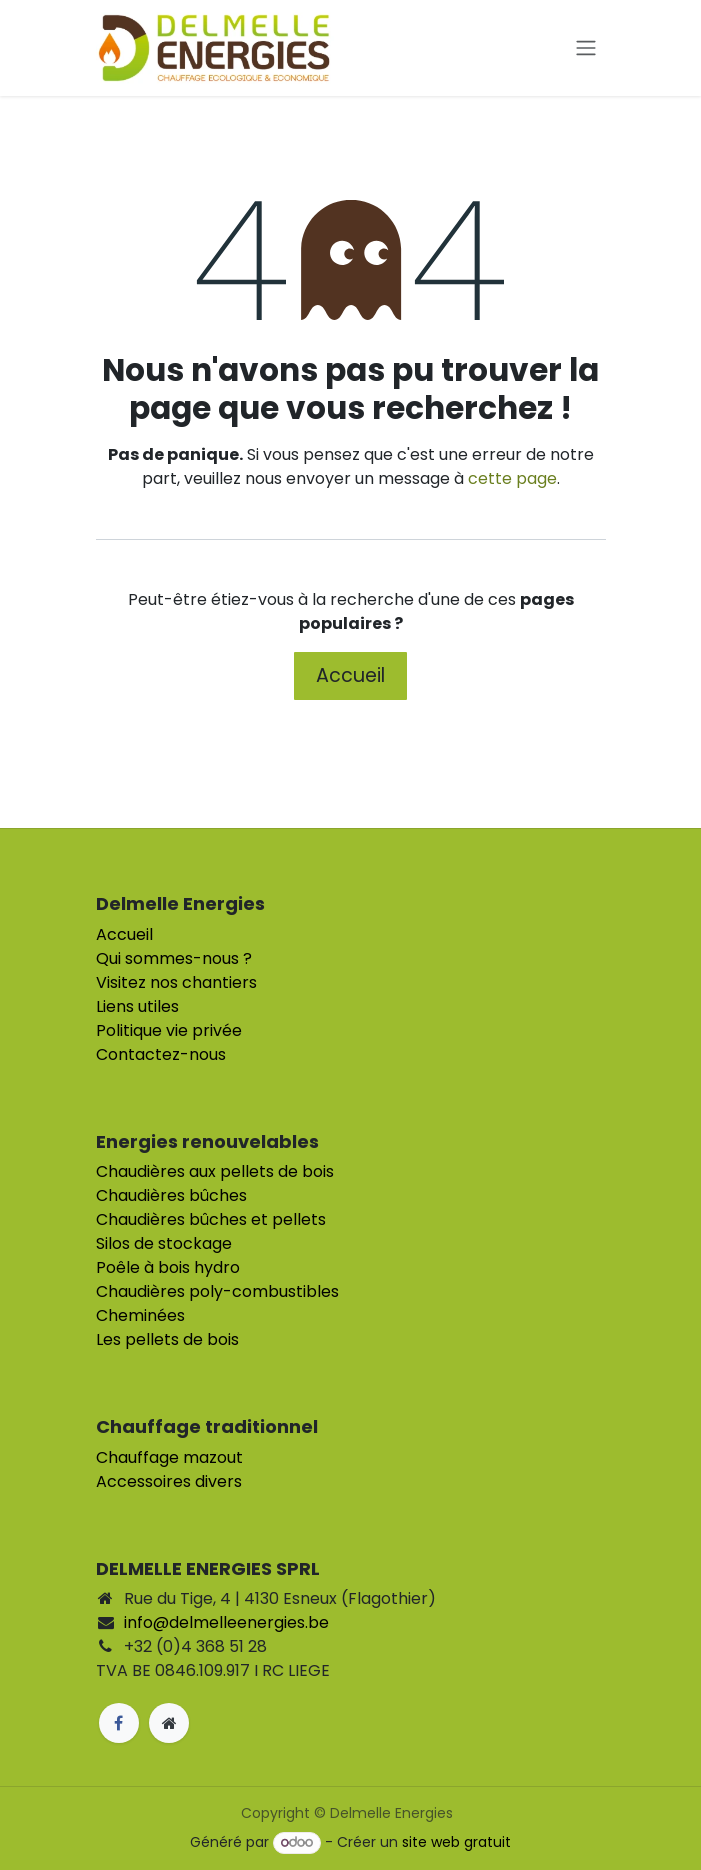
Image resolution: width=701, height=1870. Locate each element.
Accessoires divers (169, 1481)
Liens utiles (137, 1006)
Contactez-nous (161, 1054)
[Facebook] (119, 1723)
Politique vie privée (169, 1030)
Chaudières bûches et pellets (211, 1219)
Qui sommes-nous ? (174, 958)
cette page (512, 478)
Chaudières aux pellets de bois (215, 1171)
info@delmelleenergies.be (226, 1622)
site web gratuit (456, 1842)
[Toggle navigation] (586, 48)
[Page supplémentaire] (169, 1723)
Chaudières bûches (171, 1195)
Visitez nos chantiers (176, 982)
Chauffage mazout (169, 1457)
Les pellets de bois (167, 1339)
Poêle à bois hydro (168, 1267)
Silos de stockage (164, 1243)
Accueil (350, 675)
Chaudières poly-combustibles (217, 1291)
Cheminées (140, 1315)
